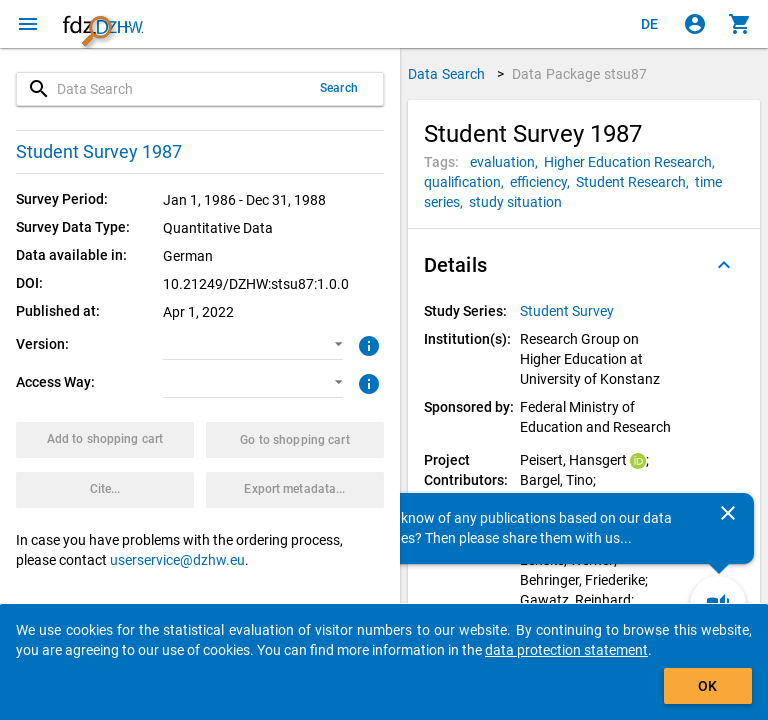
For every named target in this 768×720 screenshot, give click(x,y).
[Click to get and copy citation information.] (105, 490)
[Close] (728, 513)
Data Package (580, 74)
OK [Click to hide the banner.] (707, 686)
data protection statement (566, 650)
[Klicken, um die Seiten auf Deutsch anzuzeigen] (650, 24)
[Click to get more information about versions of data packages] (366, 344)
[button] (252, 345)
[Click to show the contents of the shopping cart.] (740, 24)
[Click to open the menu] (28, 24)
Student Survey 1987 (99, 151)
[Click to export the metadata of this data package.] (295, 490)
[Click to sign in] (695, 24)
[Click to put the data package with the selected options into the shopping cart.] (105, 440)
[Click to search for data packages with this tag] (507, 162)
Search (339, 88)
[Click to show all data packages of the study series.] (568, 311)
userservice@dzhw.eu (177, 560)
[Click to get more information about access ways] (366, 382)
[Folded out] (724, 265)
